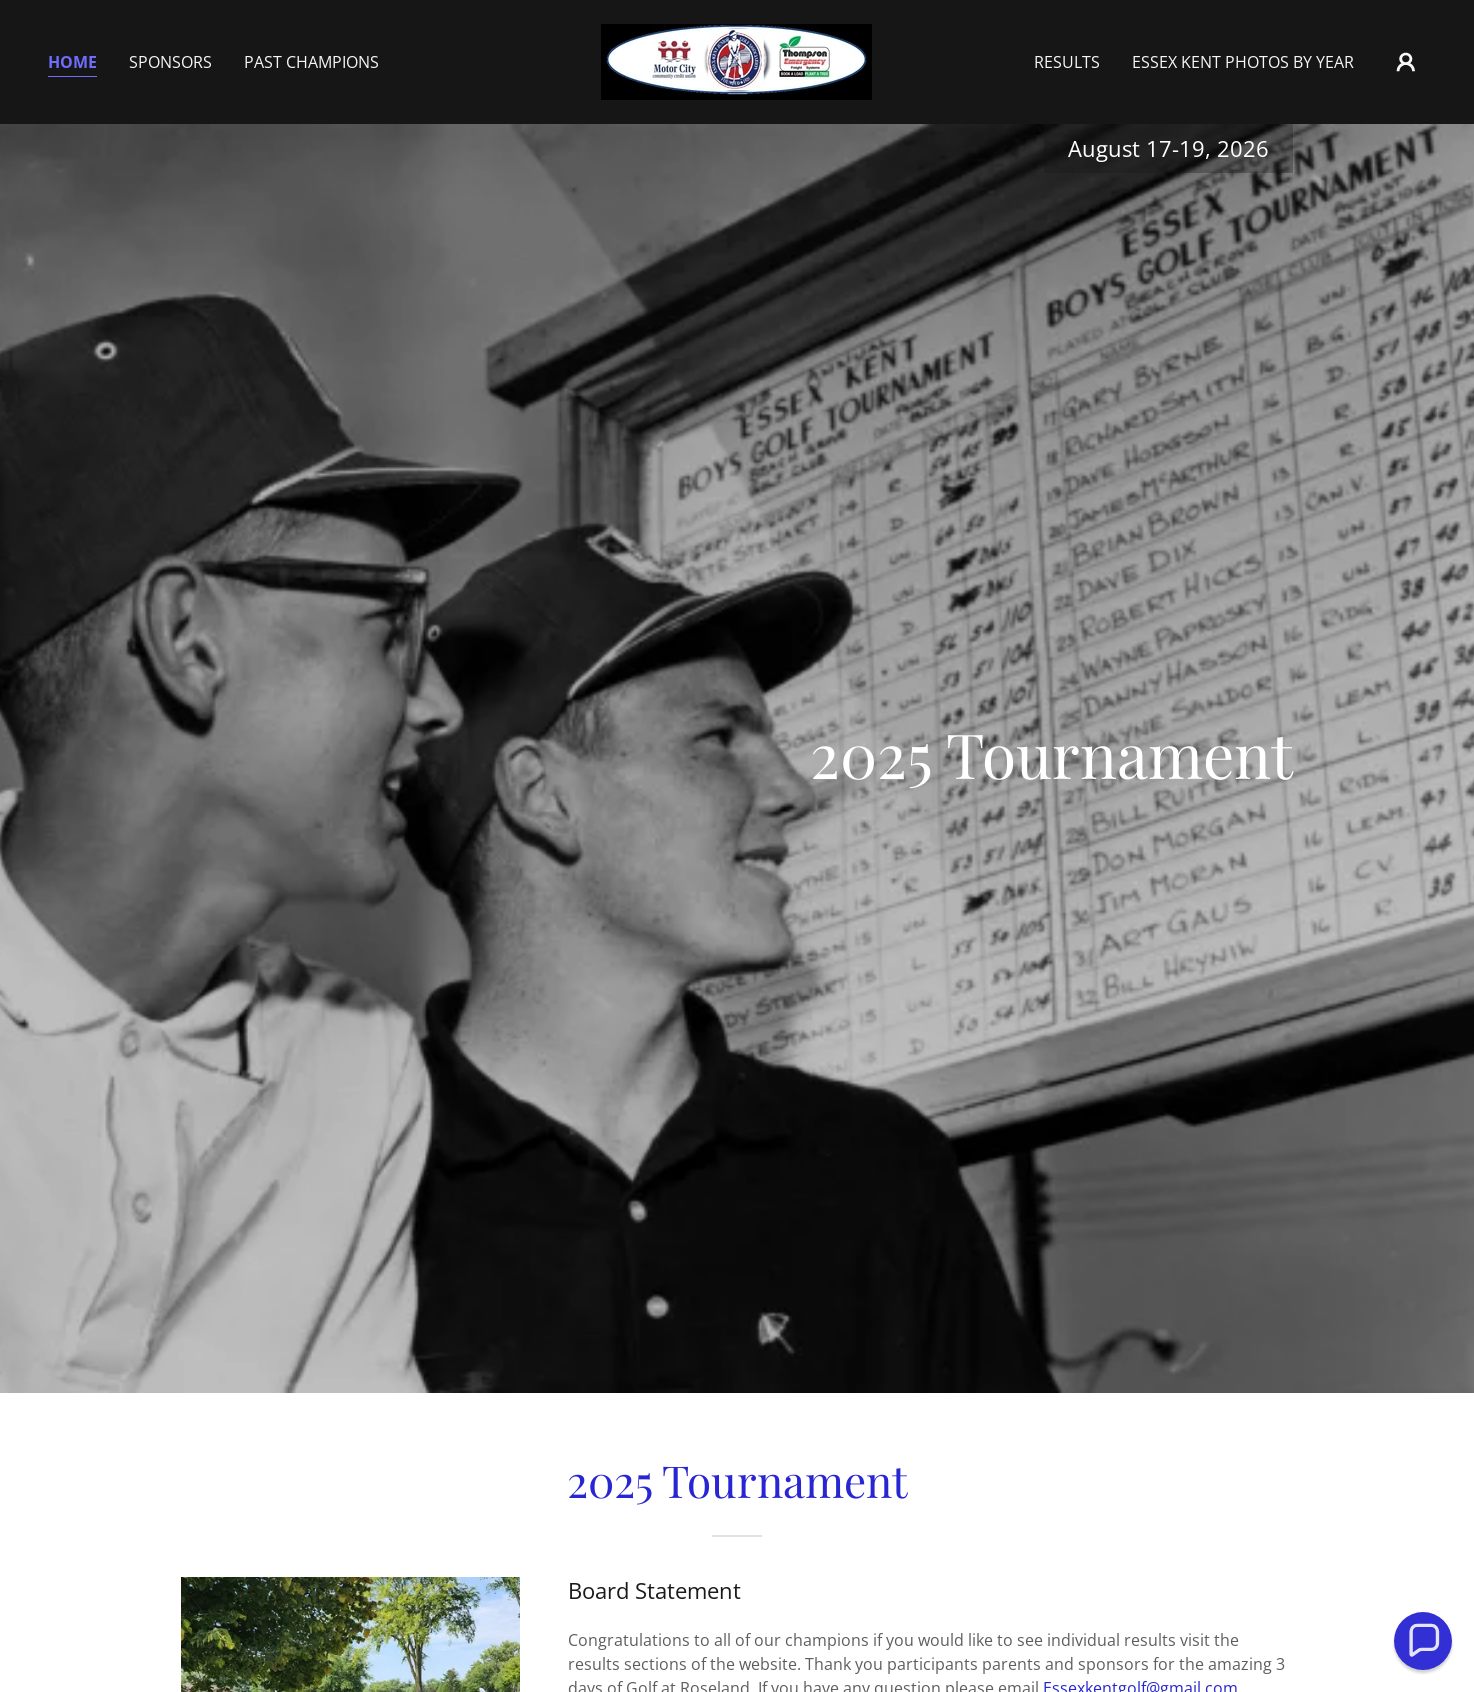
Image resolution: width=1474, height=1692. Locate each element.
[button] (1406, 62)
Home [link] (72, 62)
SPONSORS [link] (170, 62)
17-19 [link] (1175, 148)
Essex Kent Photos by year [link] (1243, 62)
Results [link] (1067, 62)
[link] (736, 60)
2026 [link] (1243, 148)
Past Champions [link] (311, 62)
